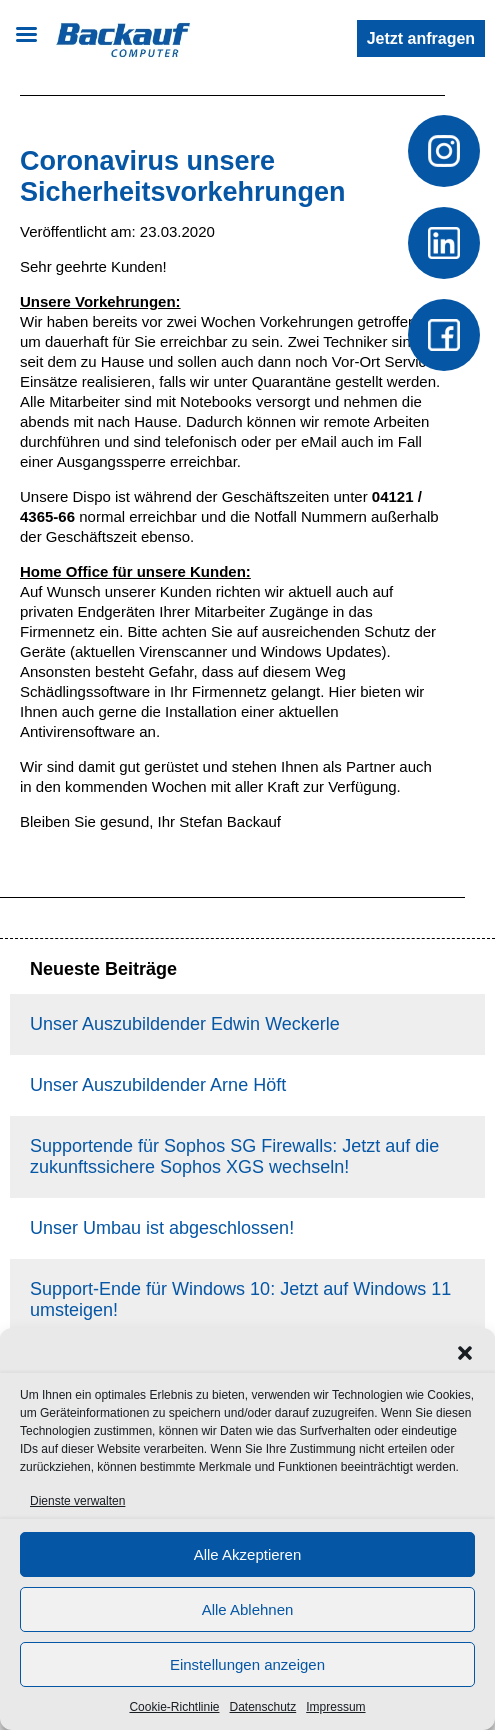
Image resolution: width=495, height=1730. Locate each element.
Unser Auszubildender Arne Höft (158, 1085)
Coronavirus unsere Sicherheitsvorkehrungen (183, 176)
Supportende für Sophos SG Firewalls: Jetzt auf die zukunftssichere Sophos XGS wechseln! (234, 1156)
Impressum (335, 1707)
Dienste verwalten (77, 1501)
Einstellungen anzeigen (247, 1664)
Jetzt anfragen (421, 38)
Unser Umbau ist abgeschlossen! (162, 1228)
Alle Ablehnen (248, 1609)
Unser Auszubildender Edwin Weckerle (185, 1024)
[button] (465, 1353)
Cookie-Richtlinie (174, 1707)
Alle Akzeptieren (248, 1554)
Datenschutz (263, 1707)
